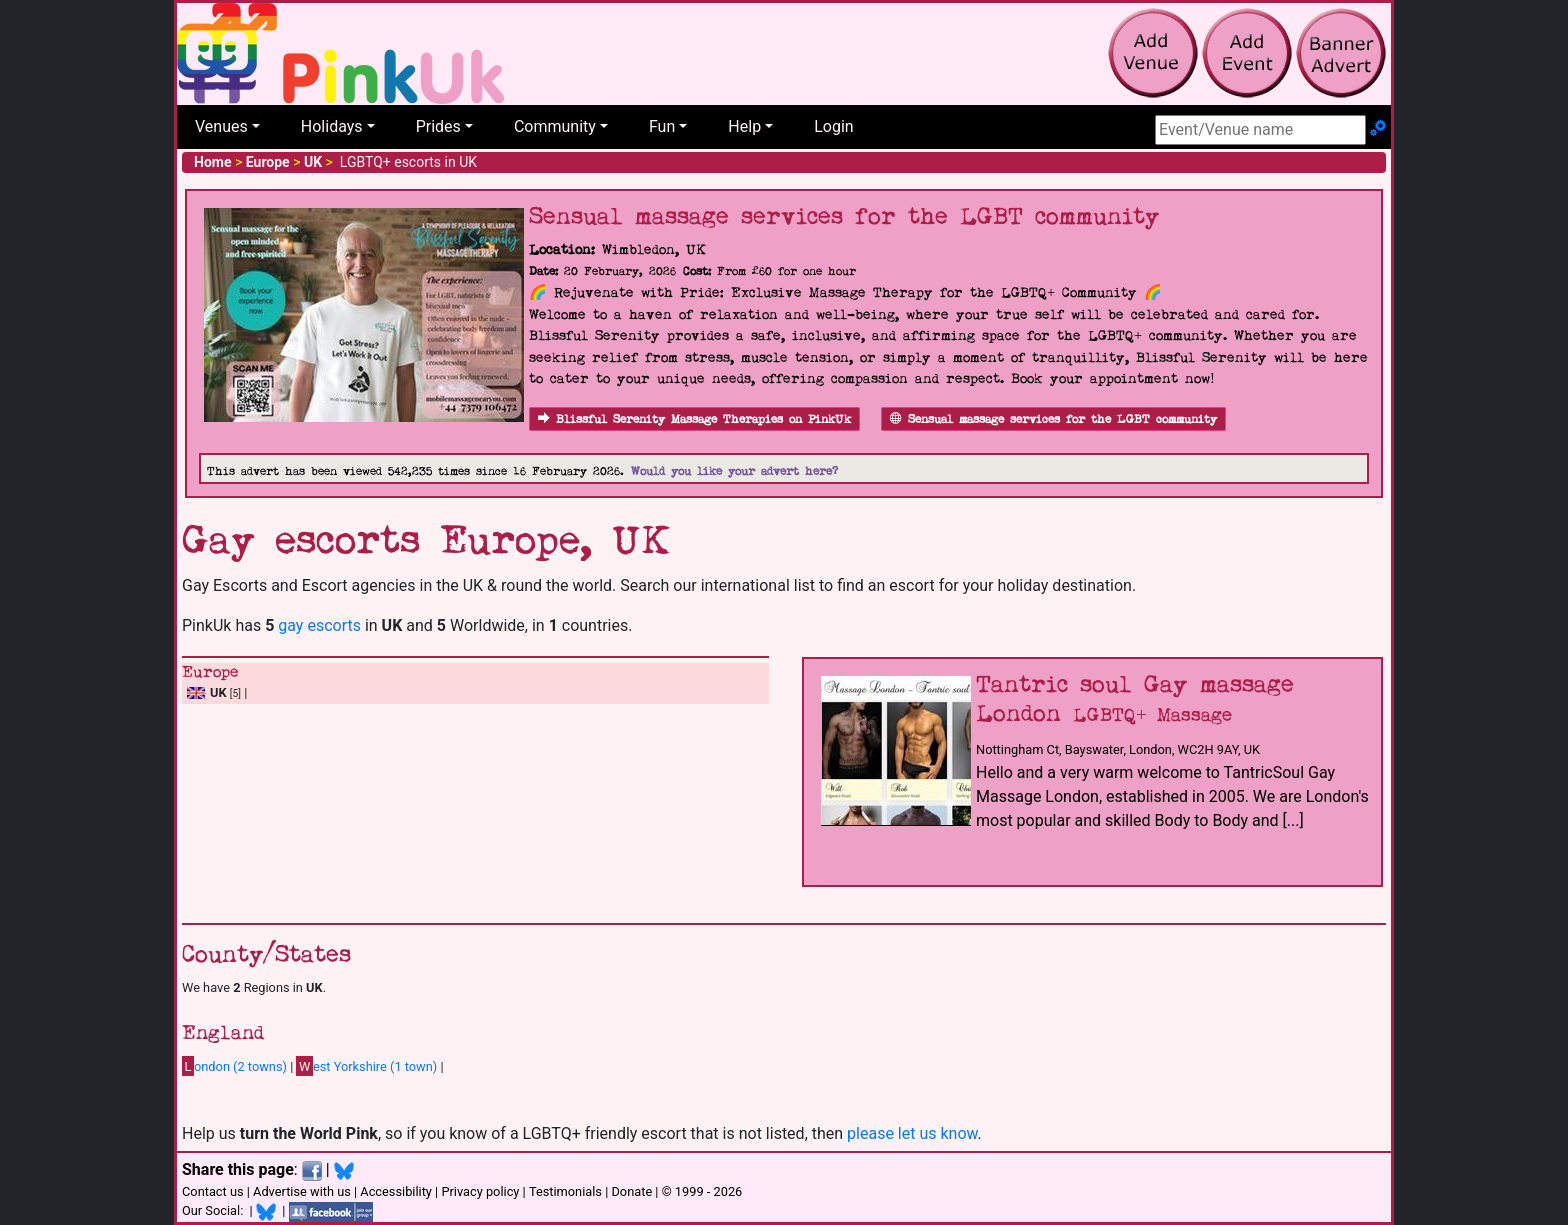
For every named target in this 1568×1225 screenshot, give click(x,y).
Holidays (332, 126)
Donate (631, 1191)
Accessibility (396, 1191)
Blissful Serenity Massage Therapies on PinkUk (694, 419)
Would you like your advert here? (734, 471)
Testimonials (565, 1191)
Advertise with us (302, 1191)
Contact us (213, 1191)
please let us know (912, 1133)
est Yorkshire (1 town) (366, 1066)
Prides (438, 126)
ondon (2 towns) (234, 1066)
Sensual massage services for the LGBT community (1053, 419)
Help (744, 126)
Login (833, 126)
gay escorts (319, 625)
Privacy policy (480, 1191)
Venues (221, 126)
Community (555, 126)
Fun (662, 126)
